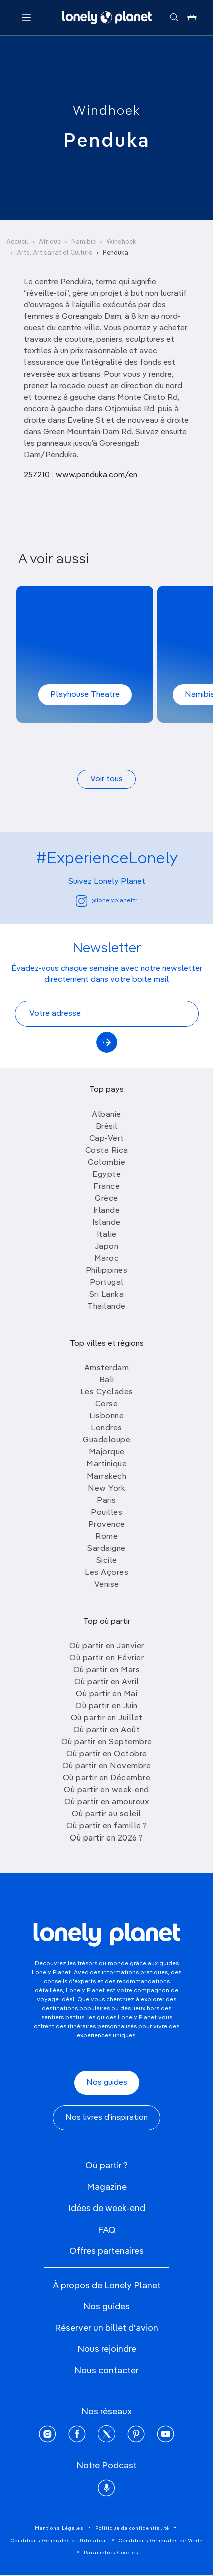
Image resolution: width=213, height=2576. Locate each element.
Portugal (107, 1283)
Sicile (106, 1561)
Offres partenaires (106, 2251)
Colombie (106, 1163)
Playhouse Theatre (85, 695)
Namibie (83, 242)
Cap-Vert (106, 1139)
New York (106, 1489)
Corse (106, 1404)
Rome (106, 1537)
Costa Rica (106, 1151)
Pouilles (106, 1513)
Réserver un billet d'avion (106, 2328)
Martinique (106, 1464)
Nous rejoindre (106, 2349)
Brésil (107, 1127)
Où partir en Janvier (106, 1646)
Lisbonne (106, 1416)
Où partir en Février (106, 1658)
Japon (107, 1247)
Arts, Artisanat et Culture (54, 253)
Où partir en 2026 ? (106, 1838)
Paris (106, 1501)
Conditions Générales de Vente (161, 2540)
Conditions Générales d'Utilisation (59, 2540)
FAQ (107, 2230)
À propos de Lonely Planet (107, 2285)
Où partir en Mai (106, 1694)
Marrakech (107, 1477)
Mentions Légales (59, 2528)
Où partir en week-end (106, 1790)
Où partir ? (106, 2165)
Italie (107, 1235)
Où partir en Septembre (106, 1742)
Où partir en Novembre (106, 1766)
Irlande (106, 1211)
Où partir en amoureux (106, 1802)
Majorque (107, 1452)
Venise (106, 1585)
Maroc (106, 1259)
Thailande (106, 1307)
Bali (106, 1380)
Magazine (107, 2187)
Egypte (106, 1175)
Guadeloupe (106, 1440)
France (106, 1187)
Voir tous (106, 779)
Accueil (17, 242)
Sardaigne (106, 1549)
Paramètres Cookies (111, 2552)
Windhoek (106, 111)
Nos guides (106, 2083)
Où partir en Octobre (106, 1754)
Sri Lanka (106, 1295)
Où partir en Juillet (107, 1718)
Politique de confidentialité (132, 2528)
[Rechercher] (174, 17)
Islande (106, 1223)
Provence (106, 1525)
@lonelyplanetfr (106, 901)
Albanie (106, 1115)
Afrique (50, 242)
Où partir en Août (106, 1730)
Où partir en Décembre (107, 1778)
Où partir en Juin (106, 1706)
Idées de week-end (106, 2208)
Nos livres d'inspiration (106, 2118)
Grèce (106, 1199)
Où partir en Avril (106, 1682)
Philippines (107, 1271)
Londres (106, 1428)
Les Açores (106, 1573)
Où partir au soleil (106, 1814)
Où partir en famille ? (106, 1826)
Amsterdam (106, 1368)
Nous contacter (106, 2370)
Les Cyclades (106, 1392)
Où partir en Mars (106, 1670)
